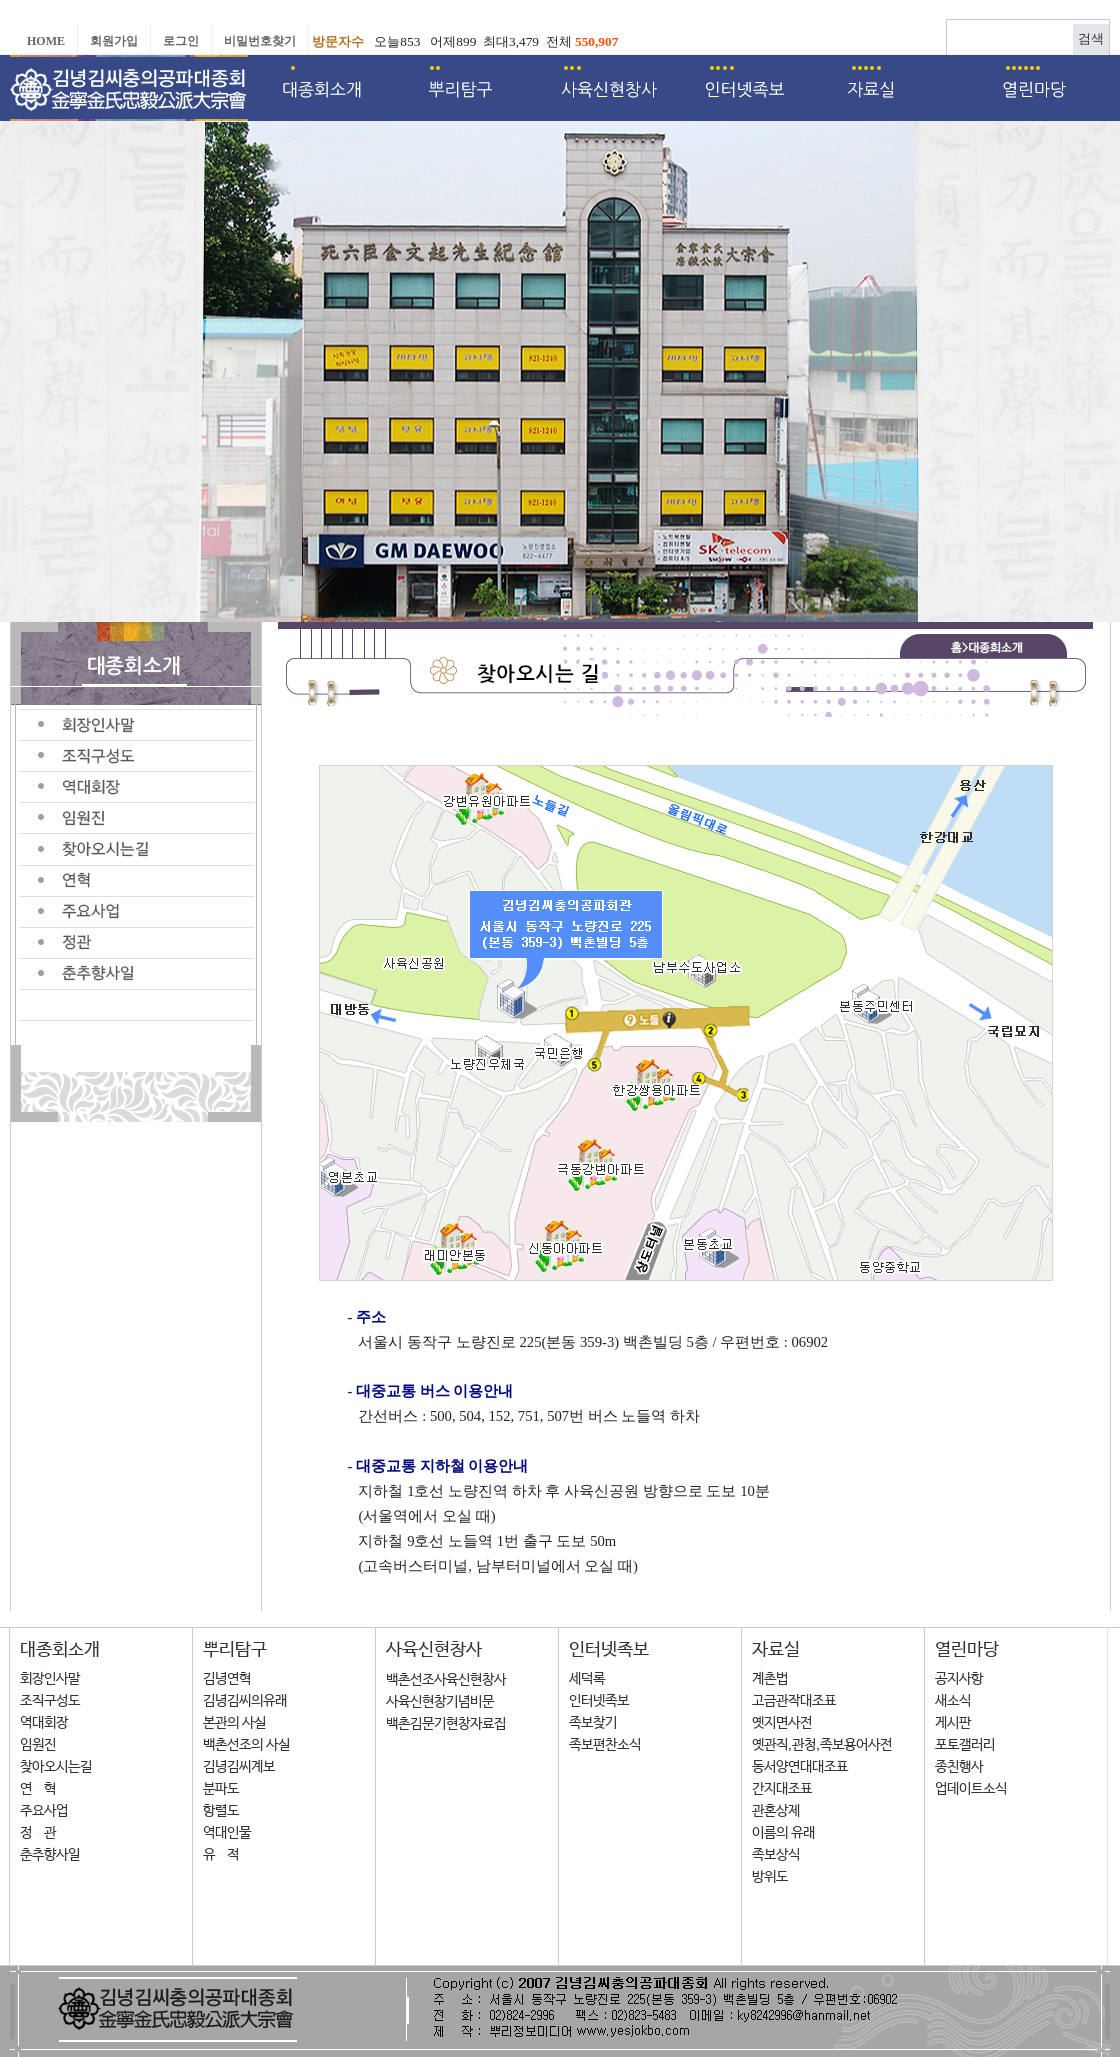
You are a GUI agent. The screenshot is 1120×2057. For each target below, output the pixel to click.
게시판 (953, 1723)
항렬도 (221, 1811)
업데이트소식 (971, 1789)
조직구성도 (50, 1701)
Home (46, 41)
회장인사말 (50, 1679)
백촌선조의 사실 (246, 1745)
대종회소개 (60, 1650)
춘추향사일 (50, 1855)
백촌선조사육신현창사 (446, 1680)
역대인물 (227, 1833)
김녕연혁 (227, 1679)
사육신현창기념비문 (440, 1702)
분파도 (221, 1789)
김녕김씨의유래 (245, 1701)
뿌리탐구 (235, 1650)
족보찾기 (593, 1723)
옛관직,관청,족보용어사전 (822, 1745)
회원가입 (114, 41)
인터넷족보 (609, 1650)
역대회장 (44, 1723)
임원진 (38, 1745)
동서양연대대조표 (800, 1767)
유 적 (221, 1855)
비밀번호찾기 (260, 41)
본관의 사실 (234, 1723)
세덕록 (587, 1679)
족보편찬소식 (605, 1745)
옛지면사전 (782, 1723)
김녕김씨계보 (239, 1767)
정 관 (38, 1833)
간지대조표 (782, 1789)
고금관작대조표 (794, 1701)
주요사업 (44, 1811)
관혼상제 (776, 1811)
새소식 (953, 1701)
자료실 (776, 1650)
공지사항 (959, 1679)
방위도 (770, 1877)
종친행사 (959, 1767)
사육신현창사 (434, 1650)
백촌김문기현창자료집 (446, 1724)
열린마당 (967, 1650)
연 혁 (38, 1789)
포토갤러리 (965, 1745)
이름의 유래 (783, 1833)
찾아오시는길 (56, 1767)
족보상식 (776, 1855)
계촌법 (770, 1679)
